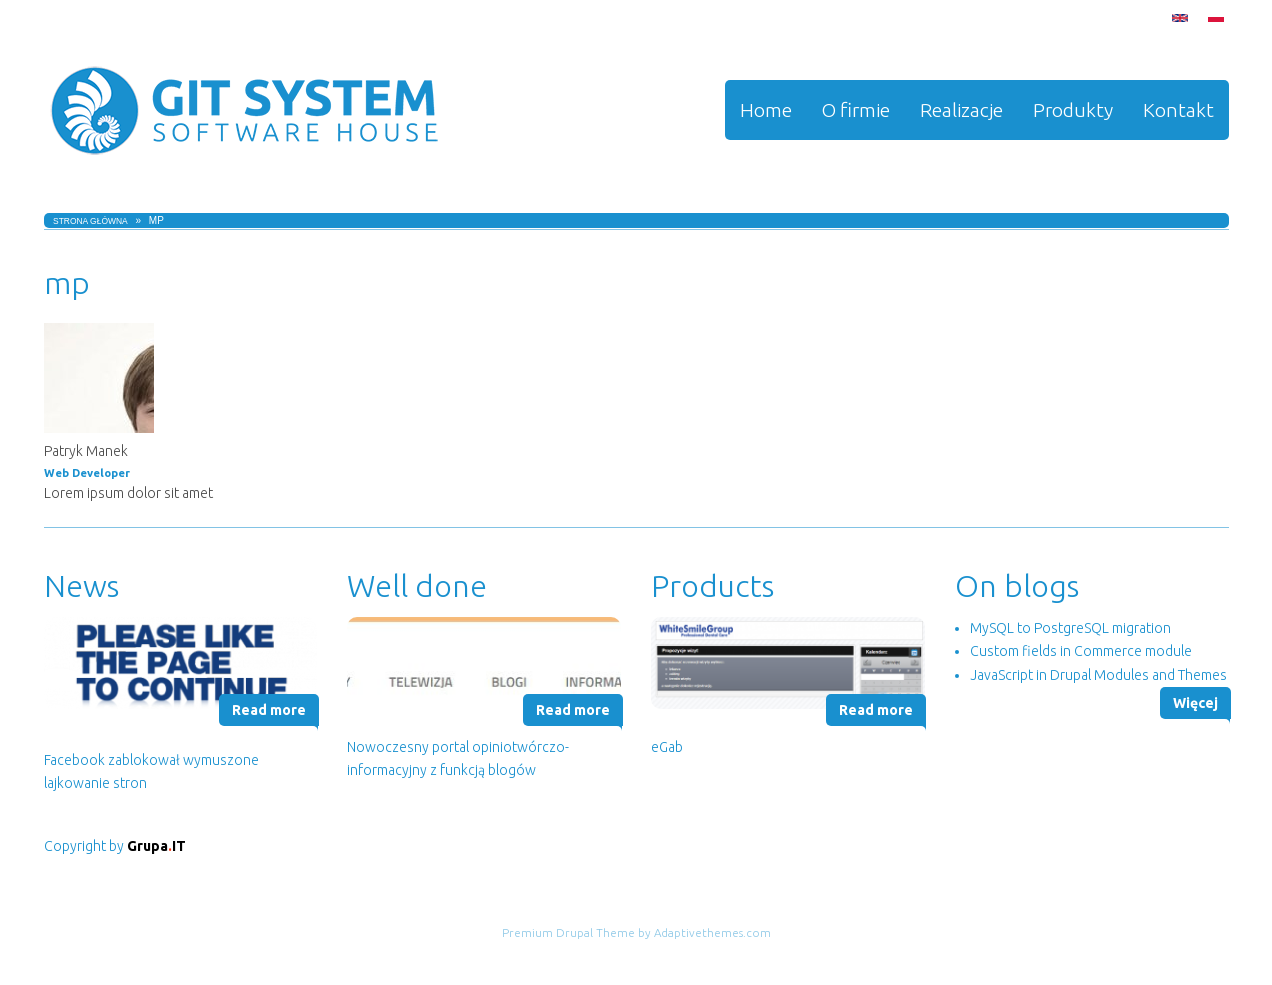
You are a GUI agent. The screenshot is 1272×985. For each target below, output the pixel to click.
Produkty (1073, 110)
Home (766, 110)
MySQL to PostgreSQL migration (1070, 628)
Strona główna (90, 221)
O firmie (856, 110)
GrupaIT (156, 846)
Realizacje (961, 110)
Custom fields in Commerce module (1081, 651)
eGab (667, 747)
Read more (269, 710)
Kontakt (1178, 110)
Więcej (1195, 703)
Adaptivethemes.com (712, 932)
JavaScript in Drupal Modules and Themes (1098, 675)
